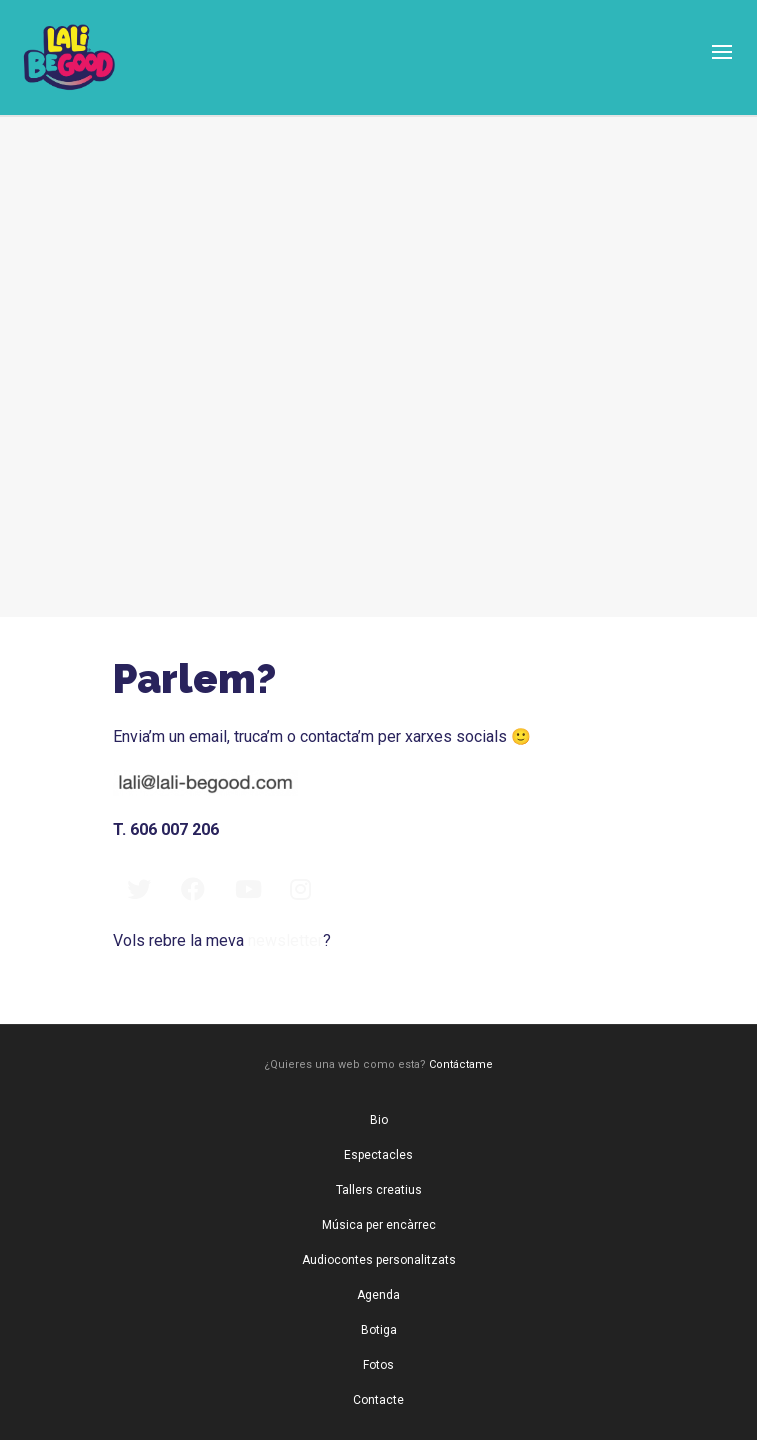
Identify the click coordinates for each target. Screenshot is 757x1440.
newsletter (285, 940)
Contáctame (461, 1064)
